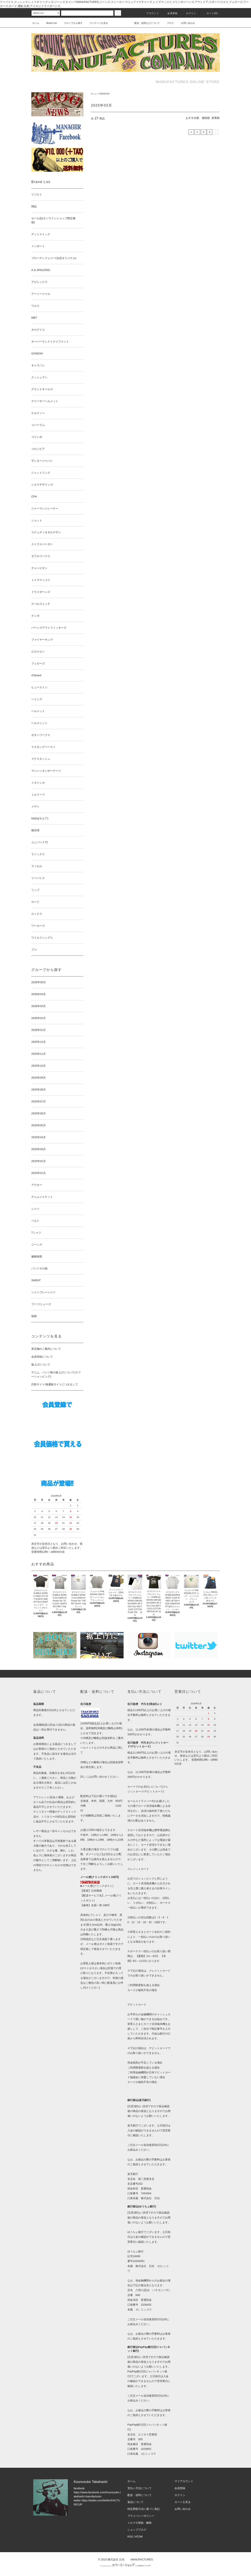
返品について (135, 2502)
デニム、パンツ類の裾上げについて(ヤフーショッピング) (56, 1374)
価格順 (206, 117)
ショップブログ (136, 2529)
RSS (130, 2536)
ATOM (139, 2536)
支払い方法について (139, 2488)
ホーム (35, 23)
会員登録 (170, 13)
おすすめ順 (192, 117)
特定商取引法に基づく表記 (143, 2508)
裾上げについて (40, 1364)
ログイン (188, 13)
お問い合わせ (185, 23)
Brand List (49, 23)
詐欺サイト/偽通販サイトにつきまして (54, 1384)
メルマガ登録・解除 (139, 2522)
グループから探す (70, 23)
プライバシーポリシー (140, 2515)
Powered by (125, 2566)
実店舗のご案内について (46, 1348)
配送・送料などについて (147, 23)
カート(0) (210, 13)
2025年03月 (104, 94)
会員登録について (42, 1356)
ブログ (168, 23)
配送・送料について (139, 2495)
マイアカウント (184, 2481)
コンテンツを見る (96, 23)
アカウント (150, 13)
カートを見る (183, 2502)
